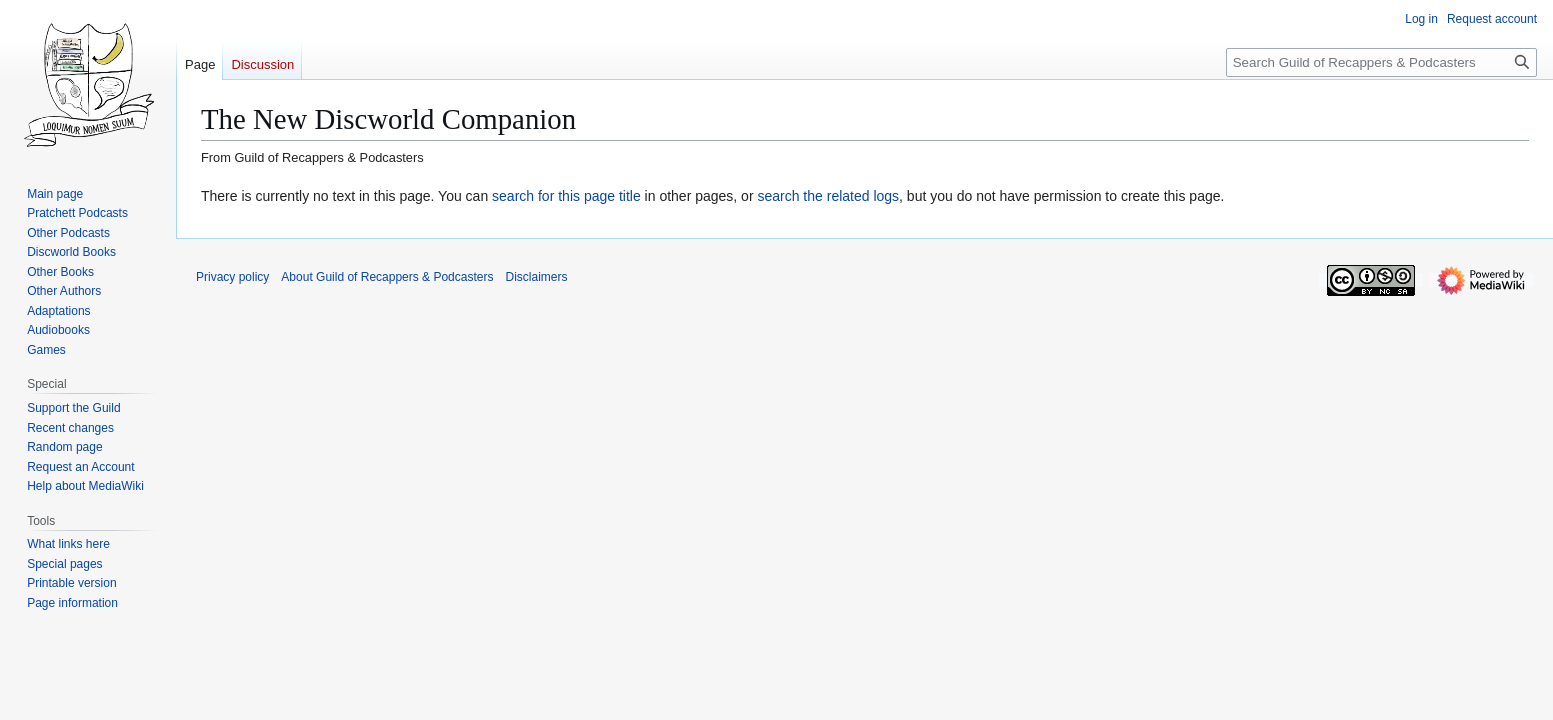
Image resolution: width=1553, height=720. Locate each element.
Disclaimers (536, 277)
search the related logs (828, 196)
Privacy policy (232, 277)
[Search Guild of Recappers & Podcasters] (1381, 62)
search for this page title (566, 196)
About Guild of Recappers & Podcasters (387, 277)
